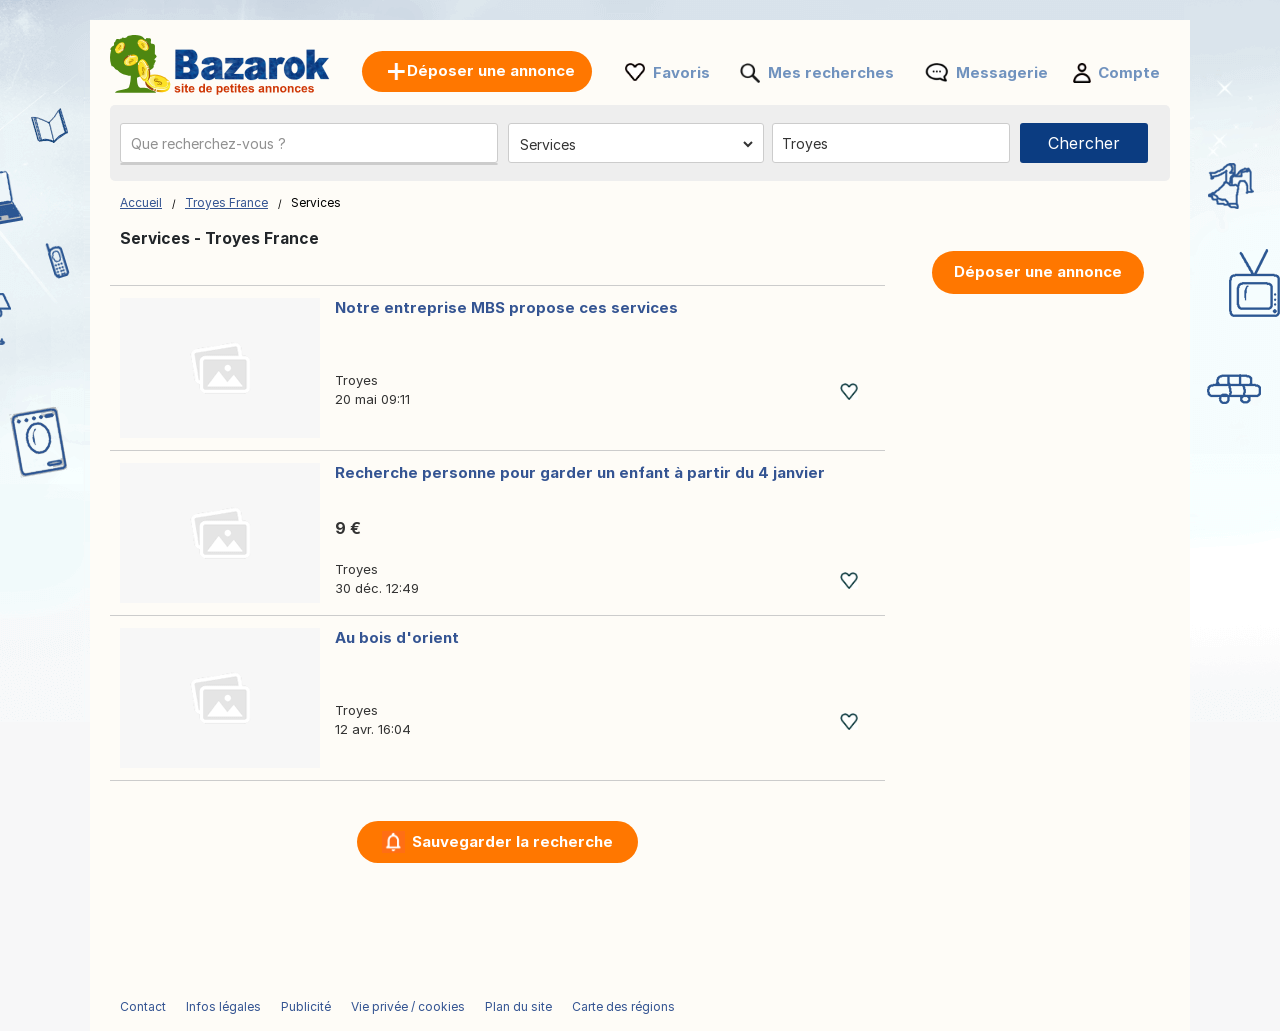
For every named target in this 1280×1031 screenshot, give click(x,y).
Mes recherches (831, 72)
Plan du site (518, 1006)
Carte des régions (623, 1006)
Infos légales (223, 1006)
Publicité (306, 1006)
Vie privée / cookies (408, 1006)
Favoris (681, 72)
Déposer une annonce (1038, 271)
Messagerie (1002, 72)
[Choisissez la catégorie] (636, 144)
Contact (143, 1006)
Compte (1129, 72)
